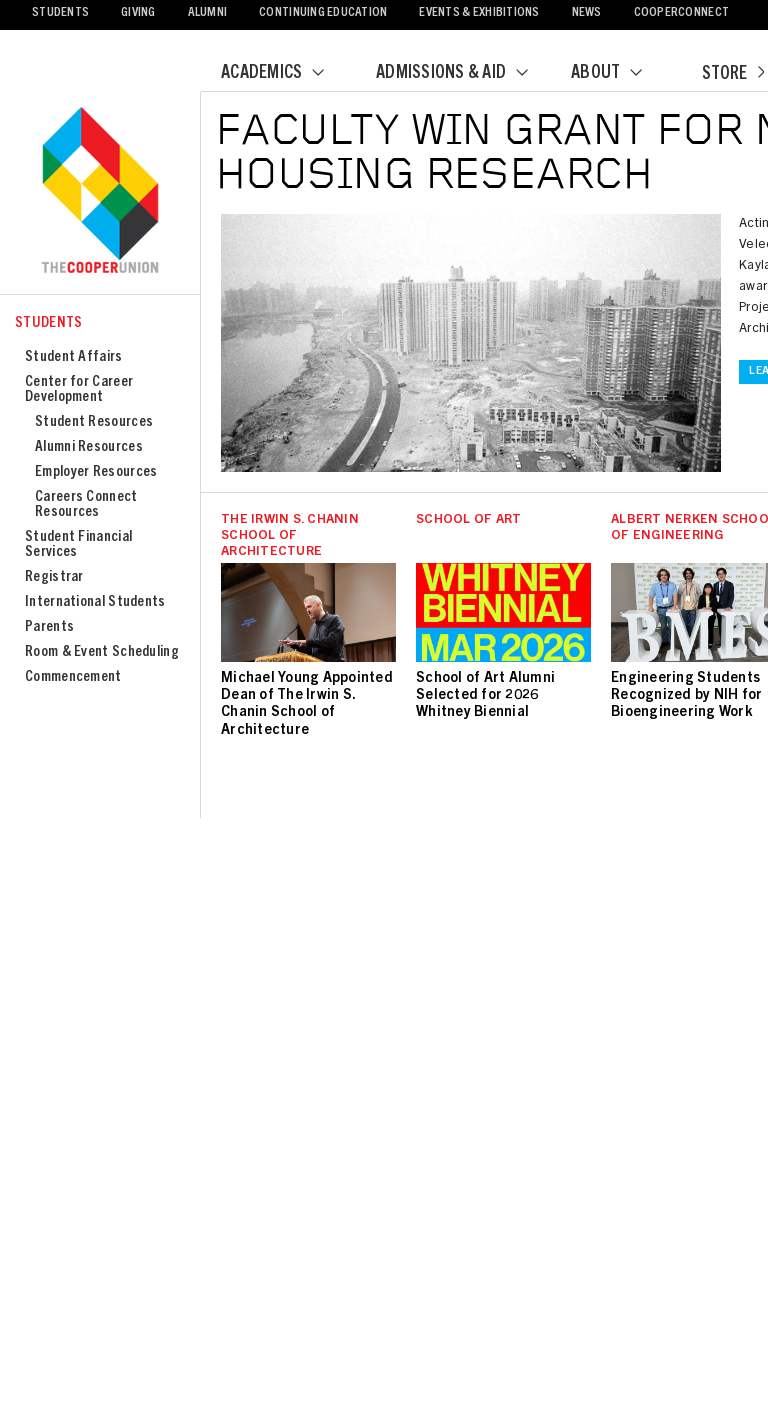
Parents (49, 627)
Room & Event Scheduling (102, 652)
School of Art (468, 520)
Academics (285, 74)
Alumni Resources (89, 447)
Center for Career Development (79, 390)
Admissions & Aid (464, 74)
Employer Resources (96, 472)
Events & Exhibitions (479, 13)
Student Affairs (74, 357)
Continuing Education (323, 13)
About (619, 74)
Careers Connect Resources (86, 505)
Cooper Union (100, 192)
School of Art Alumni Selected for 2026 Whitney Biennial (485, 696)
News (587, 13)
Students (60, 13)
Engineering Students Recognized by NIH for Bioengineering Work (686, 696)
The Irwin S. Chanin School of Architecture (290, 536)
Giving (138, 13)
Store (733, 75)
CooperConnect (681, 13)
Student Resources (94, 422)
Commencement (73, 677)
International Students (95, 602)
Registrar (54, 577)
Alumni (208, 13)
